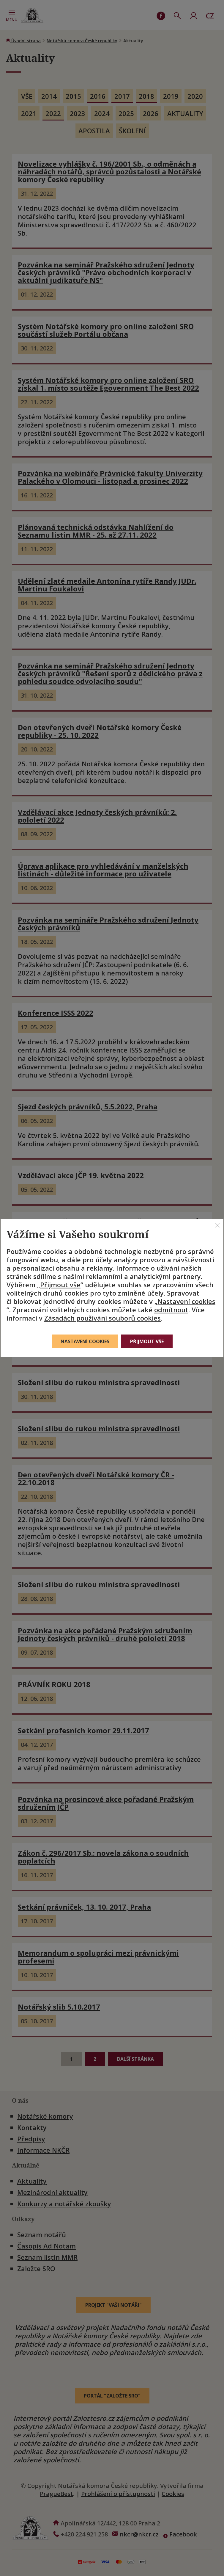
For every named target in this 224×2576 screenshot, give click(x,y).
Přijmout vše (60, 1284)
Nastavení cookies (186, 1301)
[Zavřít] (217, 1225)
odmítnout (171, 1309)
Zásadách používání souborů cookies (102, 1318)
